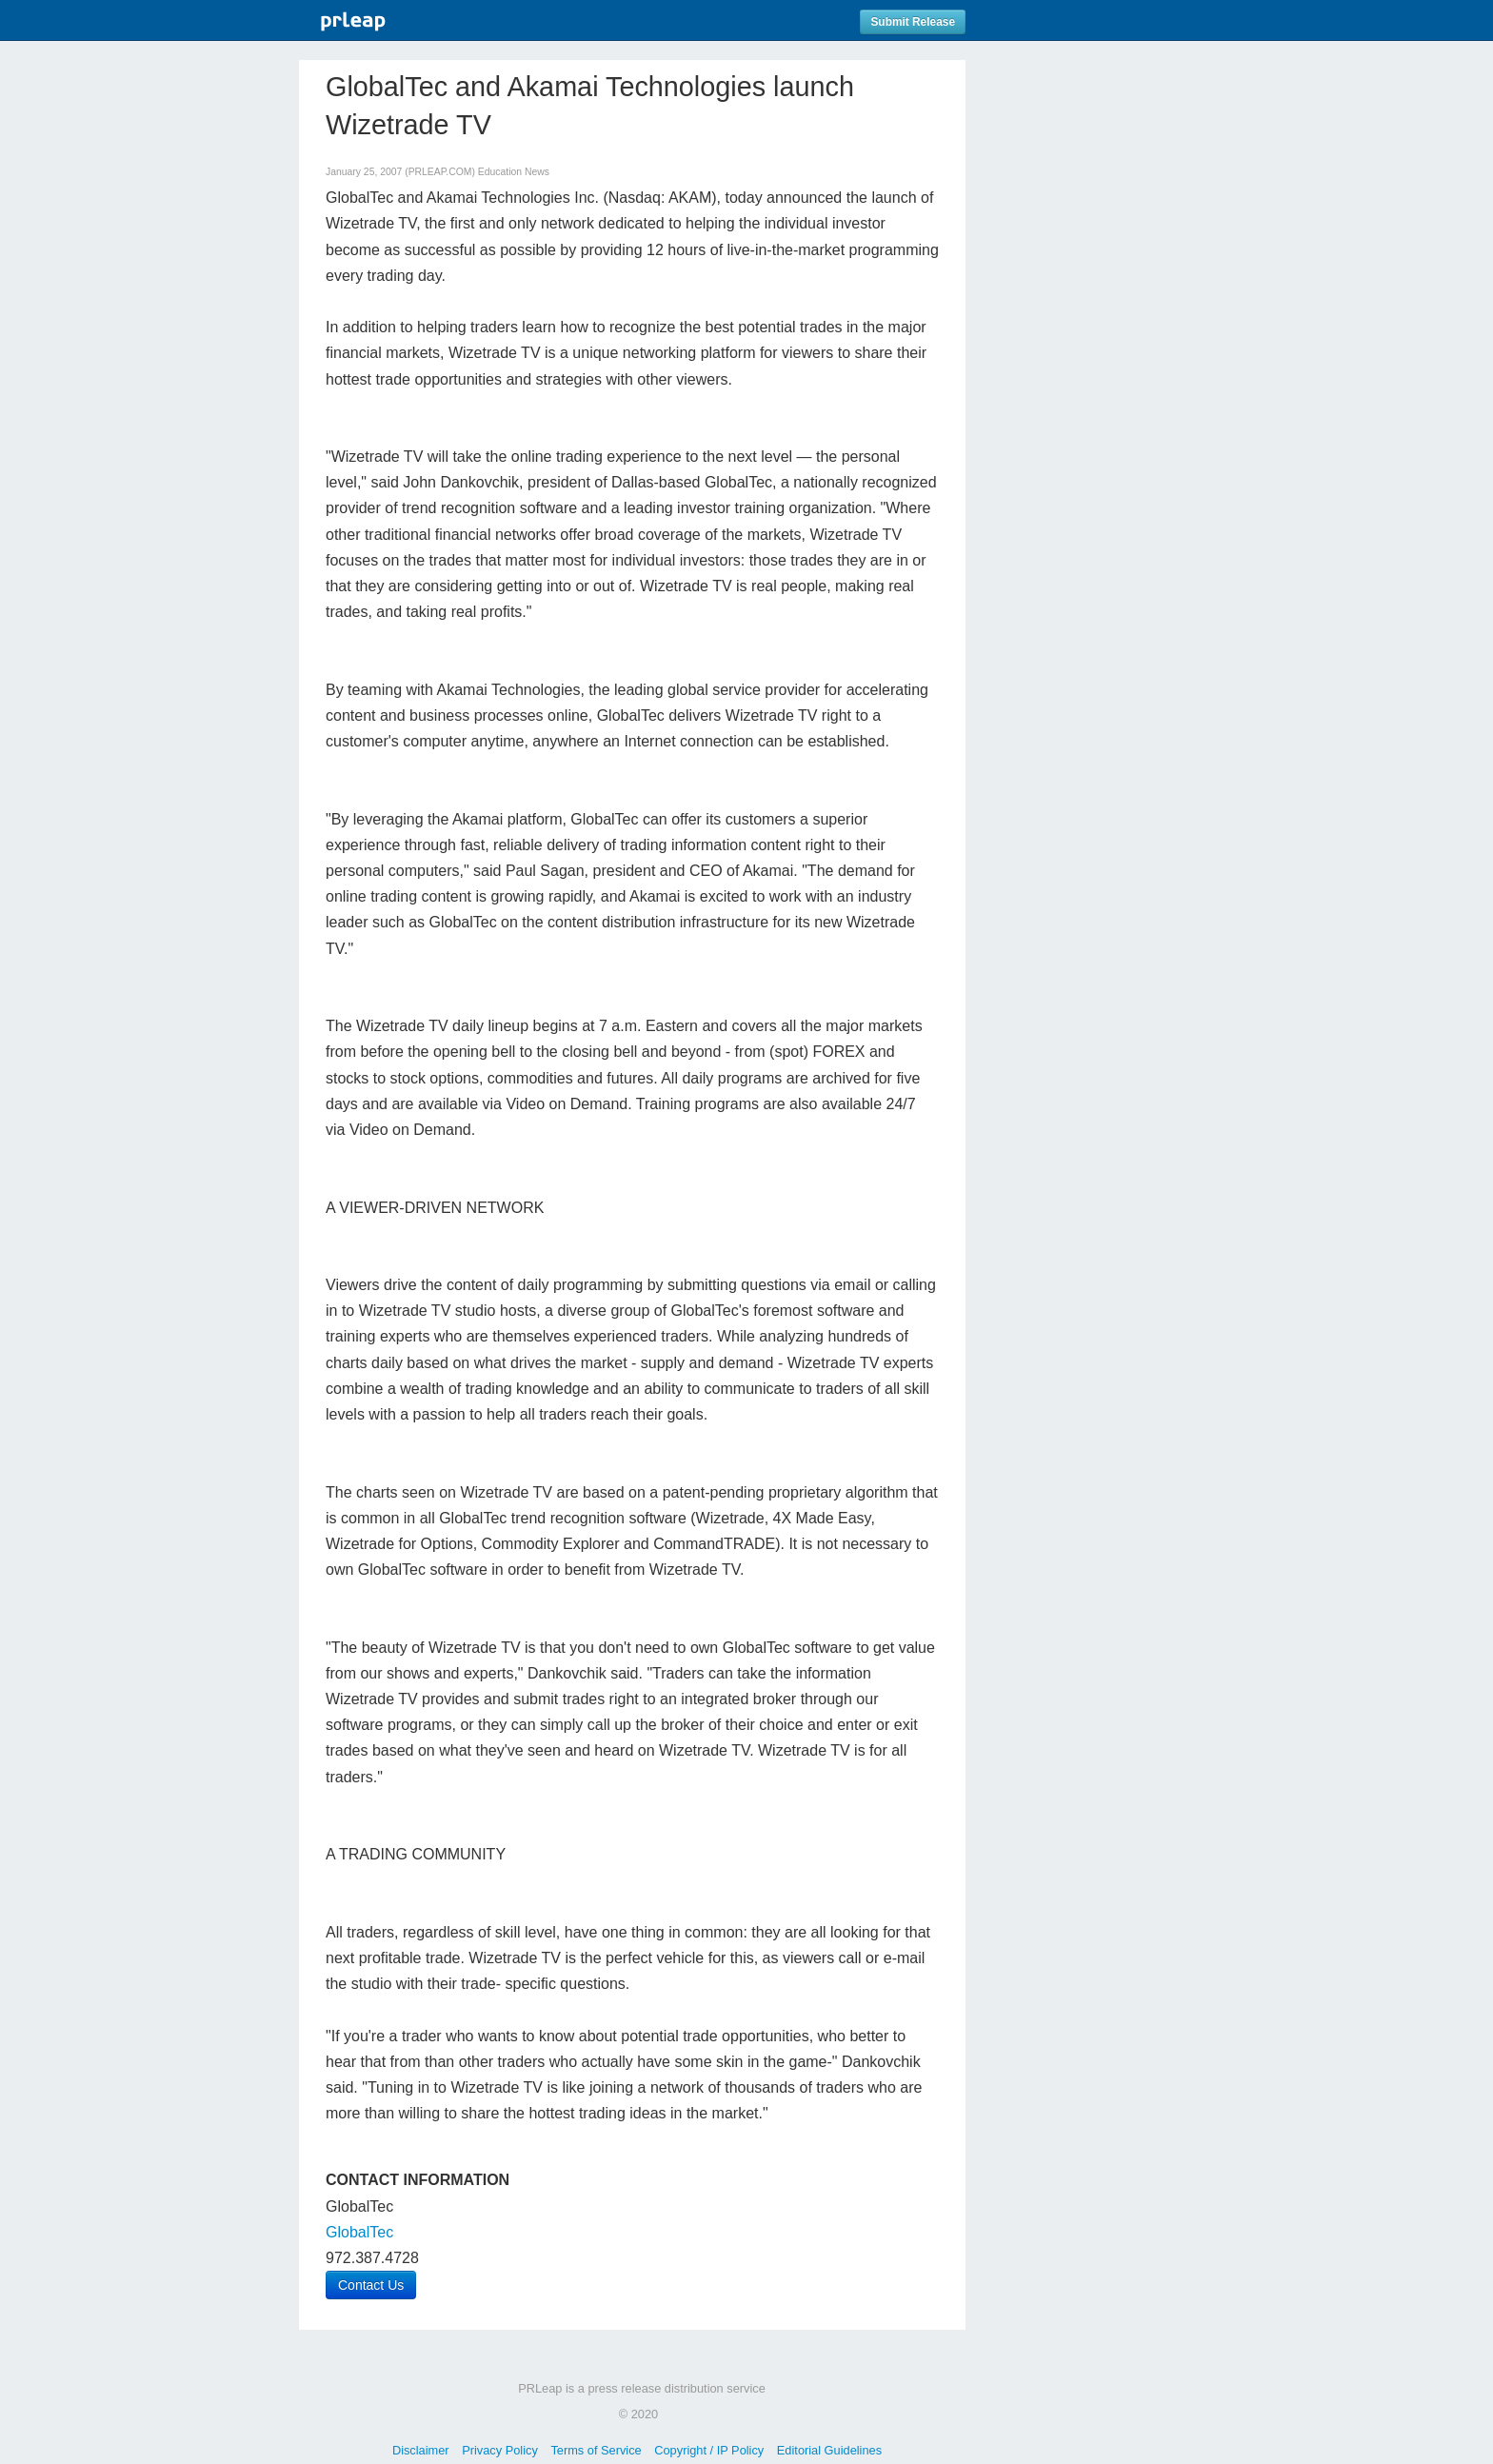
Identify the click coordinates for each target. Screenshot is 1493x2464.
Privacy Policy (500, 2450)
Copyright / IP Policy (709, 2450)
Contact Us (371, 2285)
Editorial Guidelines (829, 2450)
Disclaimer (420, 2450)
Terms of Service (595, 2450)
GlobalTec (359, 2232)
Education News (513, 172)
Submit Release (912, 22)
